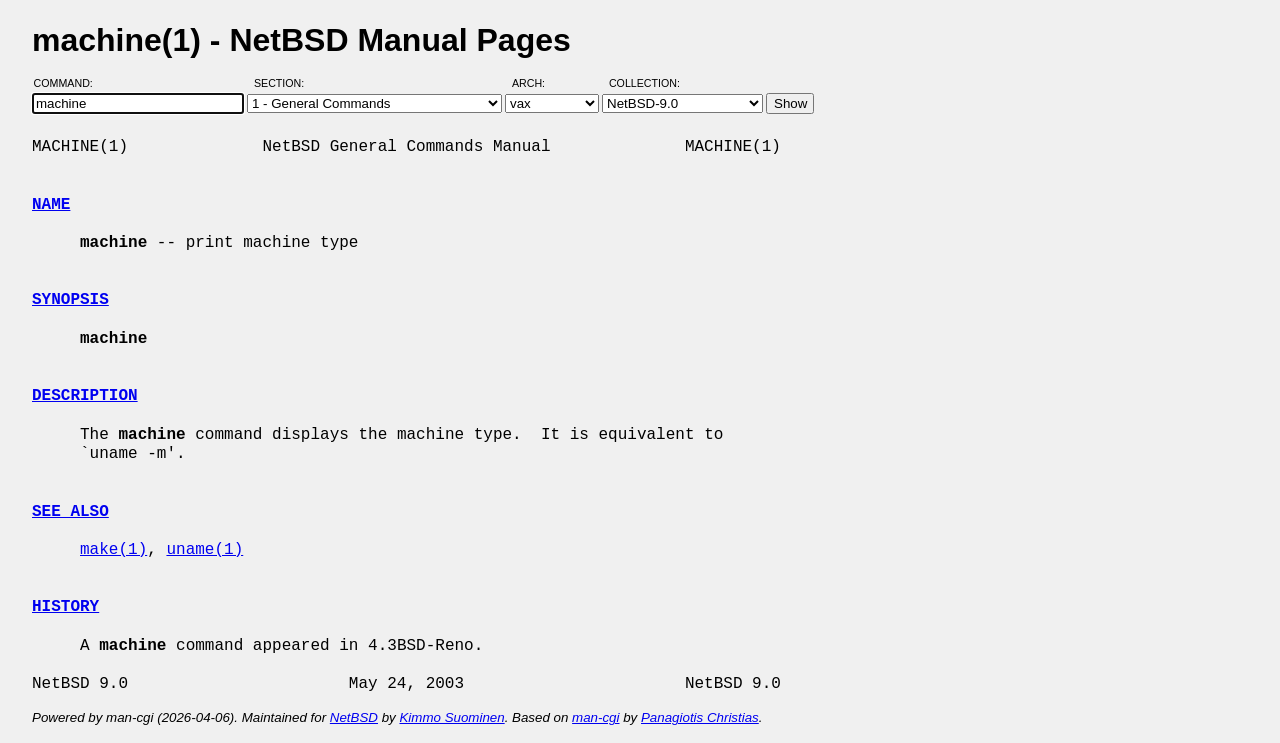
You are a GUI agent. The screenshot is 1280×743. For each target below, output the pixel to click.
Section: (283, 83)
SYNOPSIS (70, 300)
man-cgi (595, 717)
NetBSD (354, 717)
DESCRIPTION (85, 396)
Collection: (644, 83)
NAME (51, 205)
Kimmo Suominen (451, 717)
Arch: (537, 83)
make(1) (113, 550)
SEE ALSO (70, 512)
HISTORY (65, 607)
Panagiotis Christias (700, 717)
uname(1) (204, 550)
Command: (69, 83)
